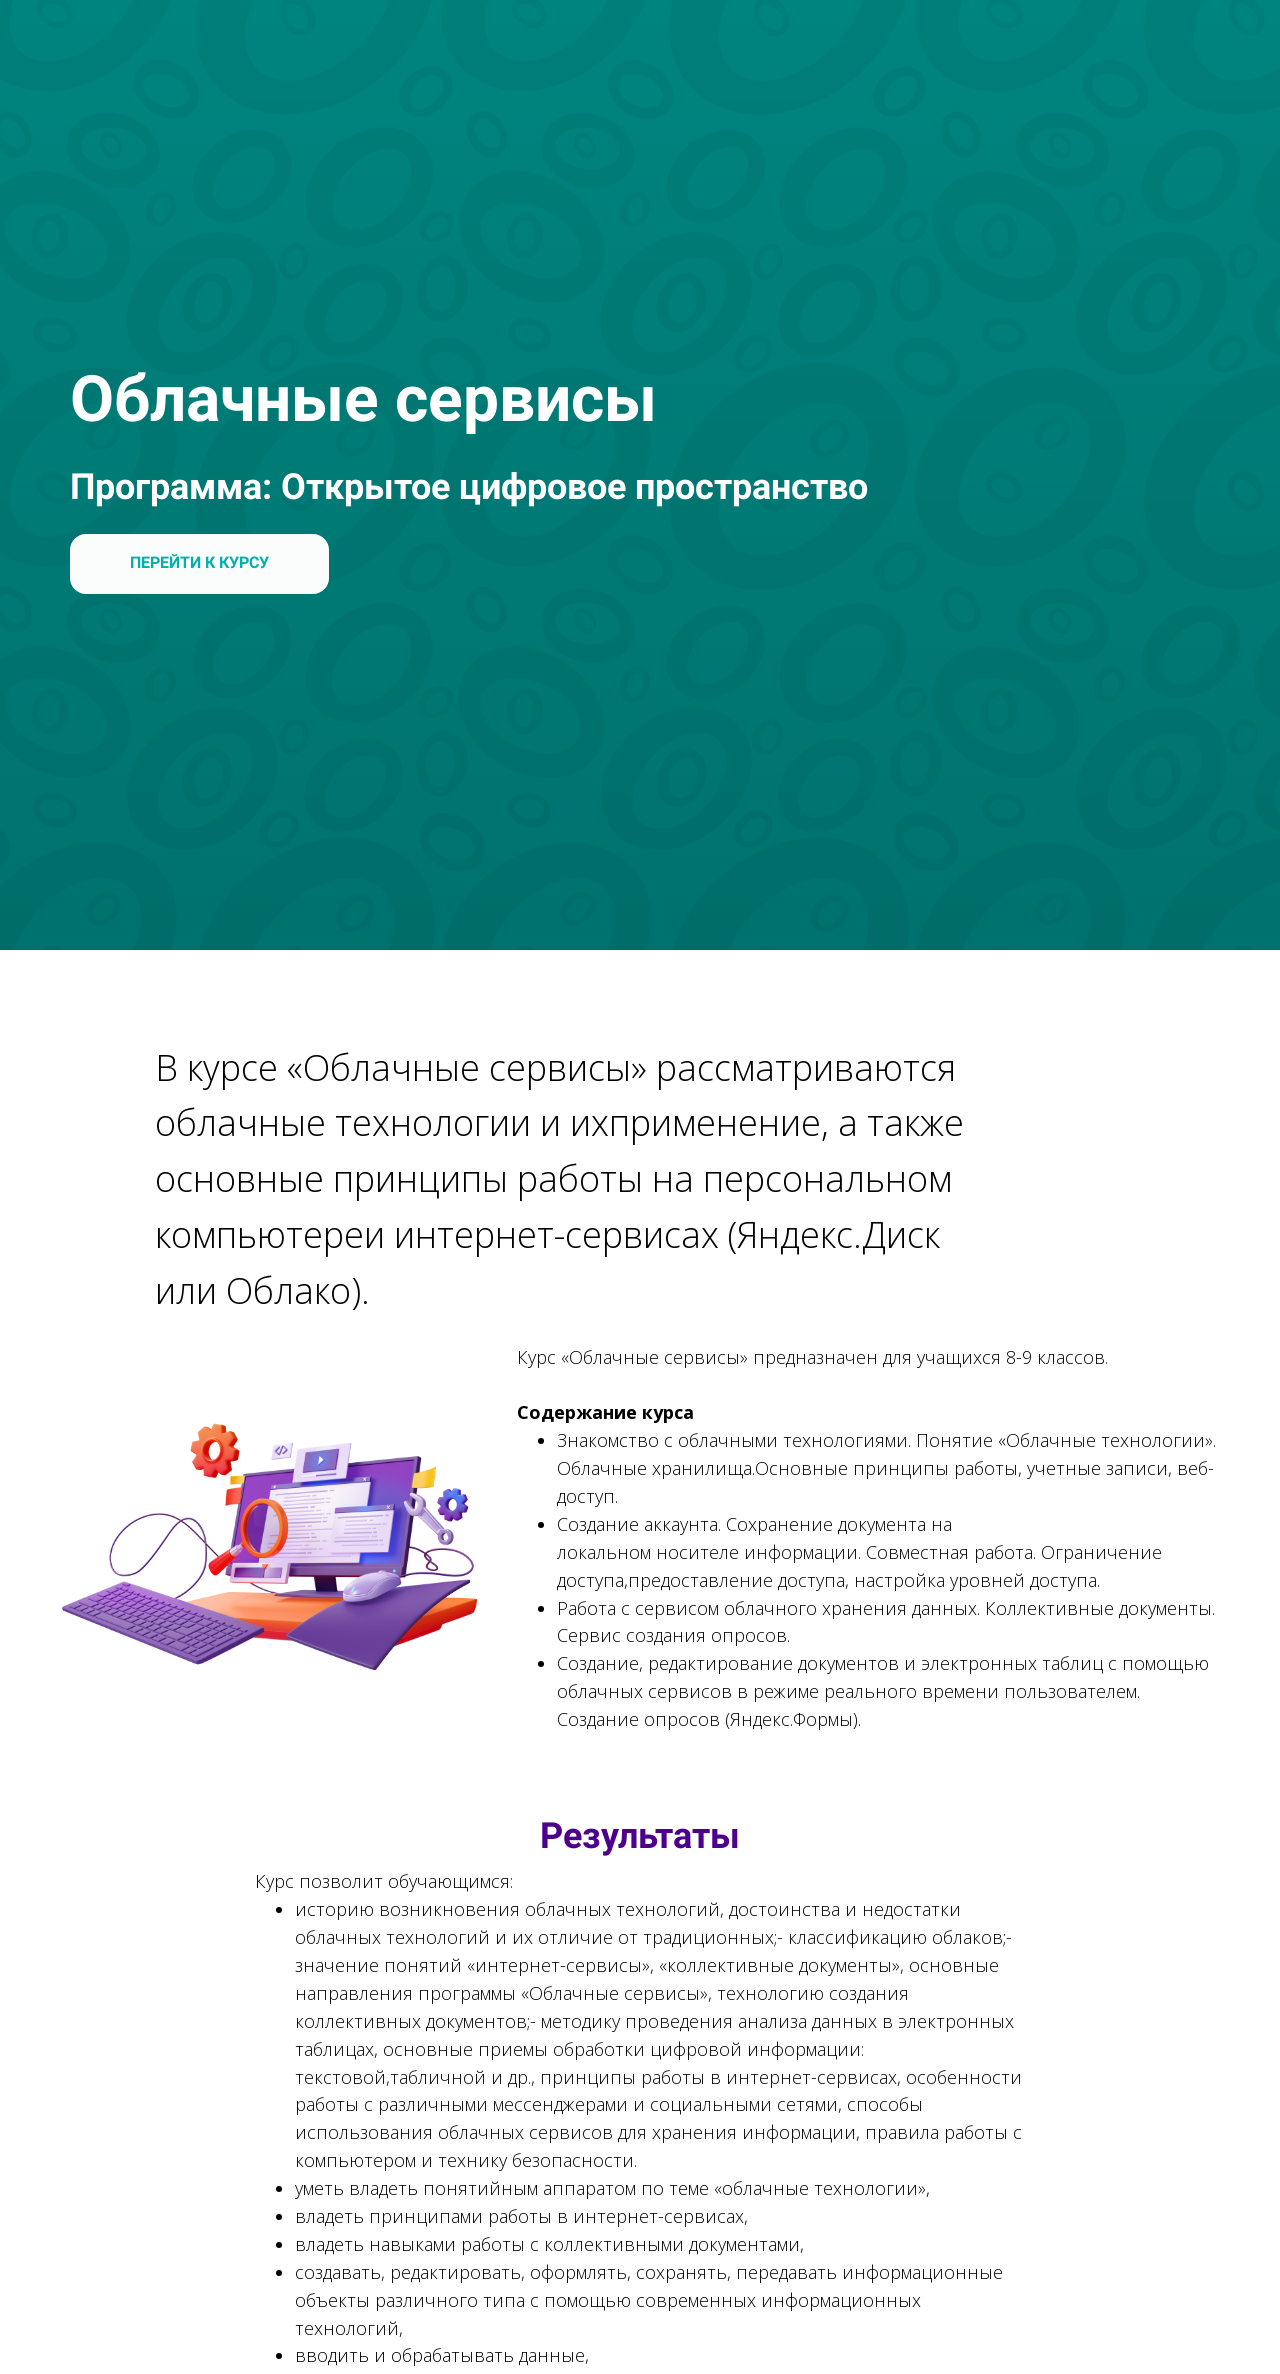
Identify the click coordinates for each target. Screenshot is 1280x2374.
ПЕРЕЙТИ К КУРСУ (199, 562)
